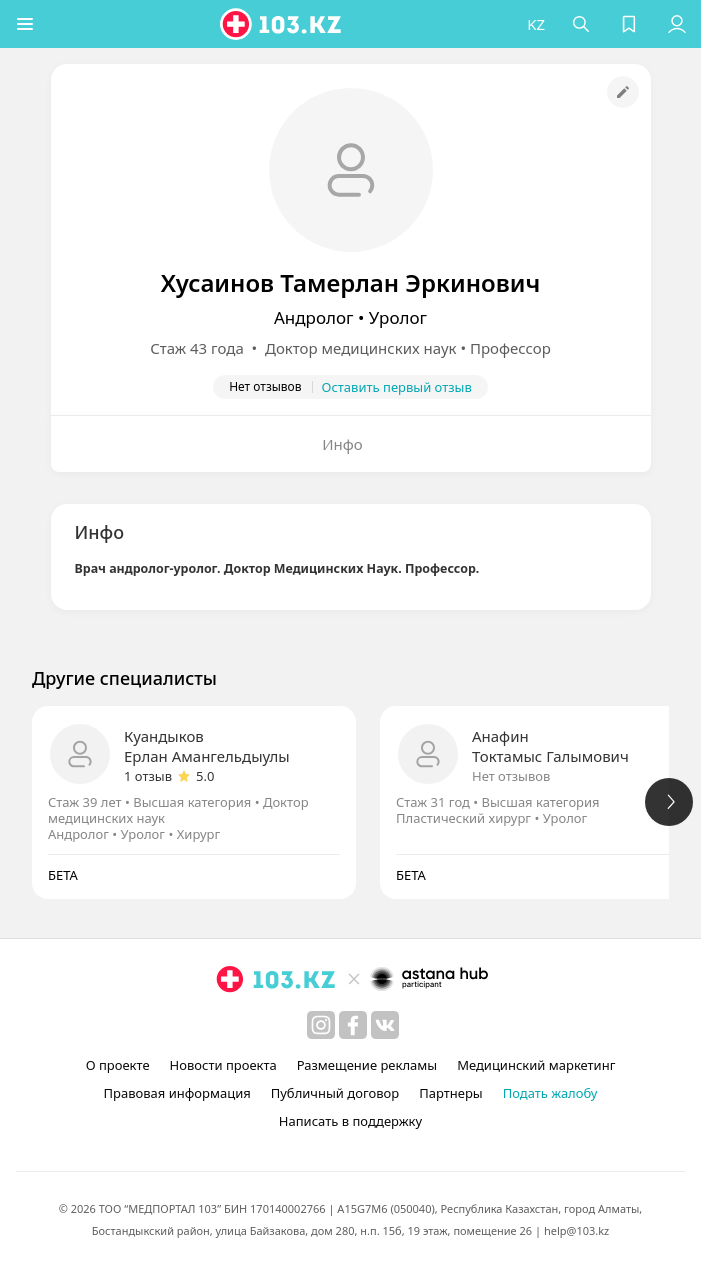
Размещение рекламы (367, 1065)
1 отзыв (148, 776)
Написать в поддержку (350, 1121)
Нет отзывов (511, 776)
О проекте (118, 1065)
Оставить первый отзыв (397, 387)
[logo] (282, 24)
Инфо (342, 444)
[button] (25, 24)
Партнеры (451, 1093)
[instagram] (321, 1025)
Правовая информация (177, 1093)
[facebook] (353, 1025)
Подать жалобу (550, 1093)
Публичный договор (335, 1093)
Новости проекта (223, 1065)
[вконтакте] (385, 1025)
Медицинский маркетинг (536, 1065)
